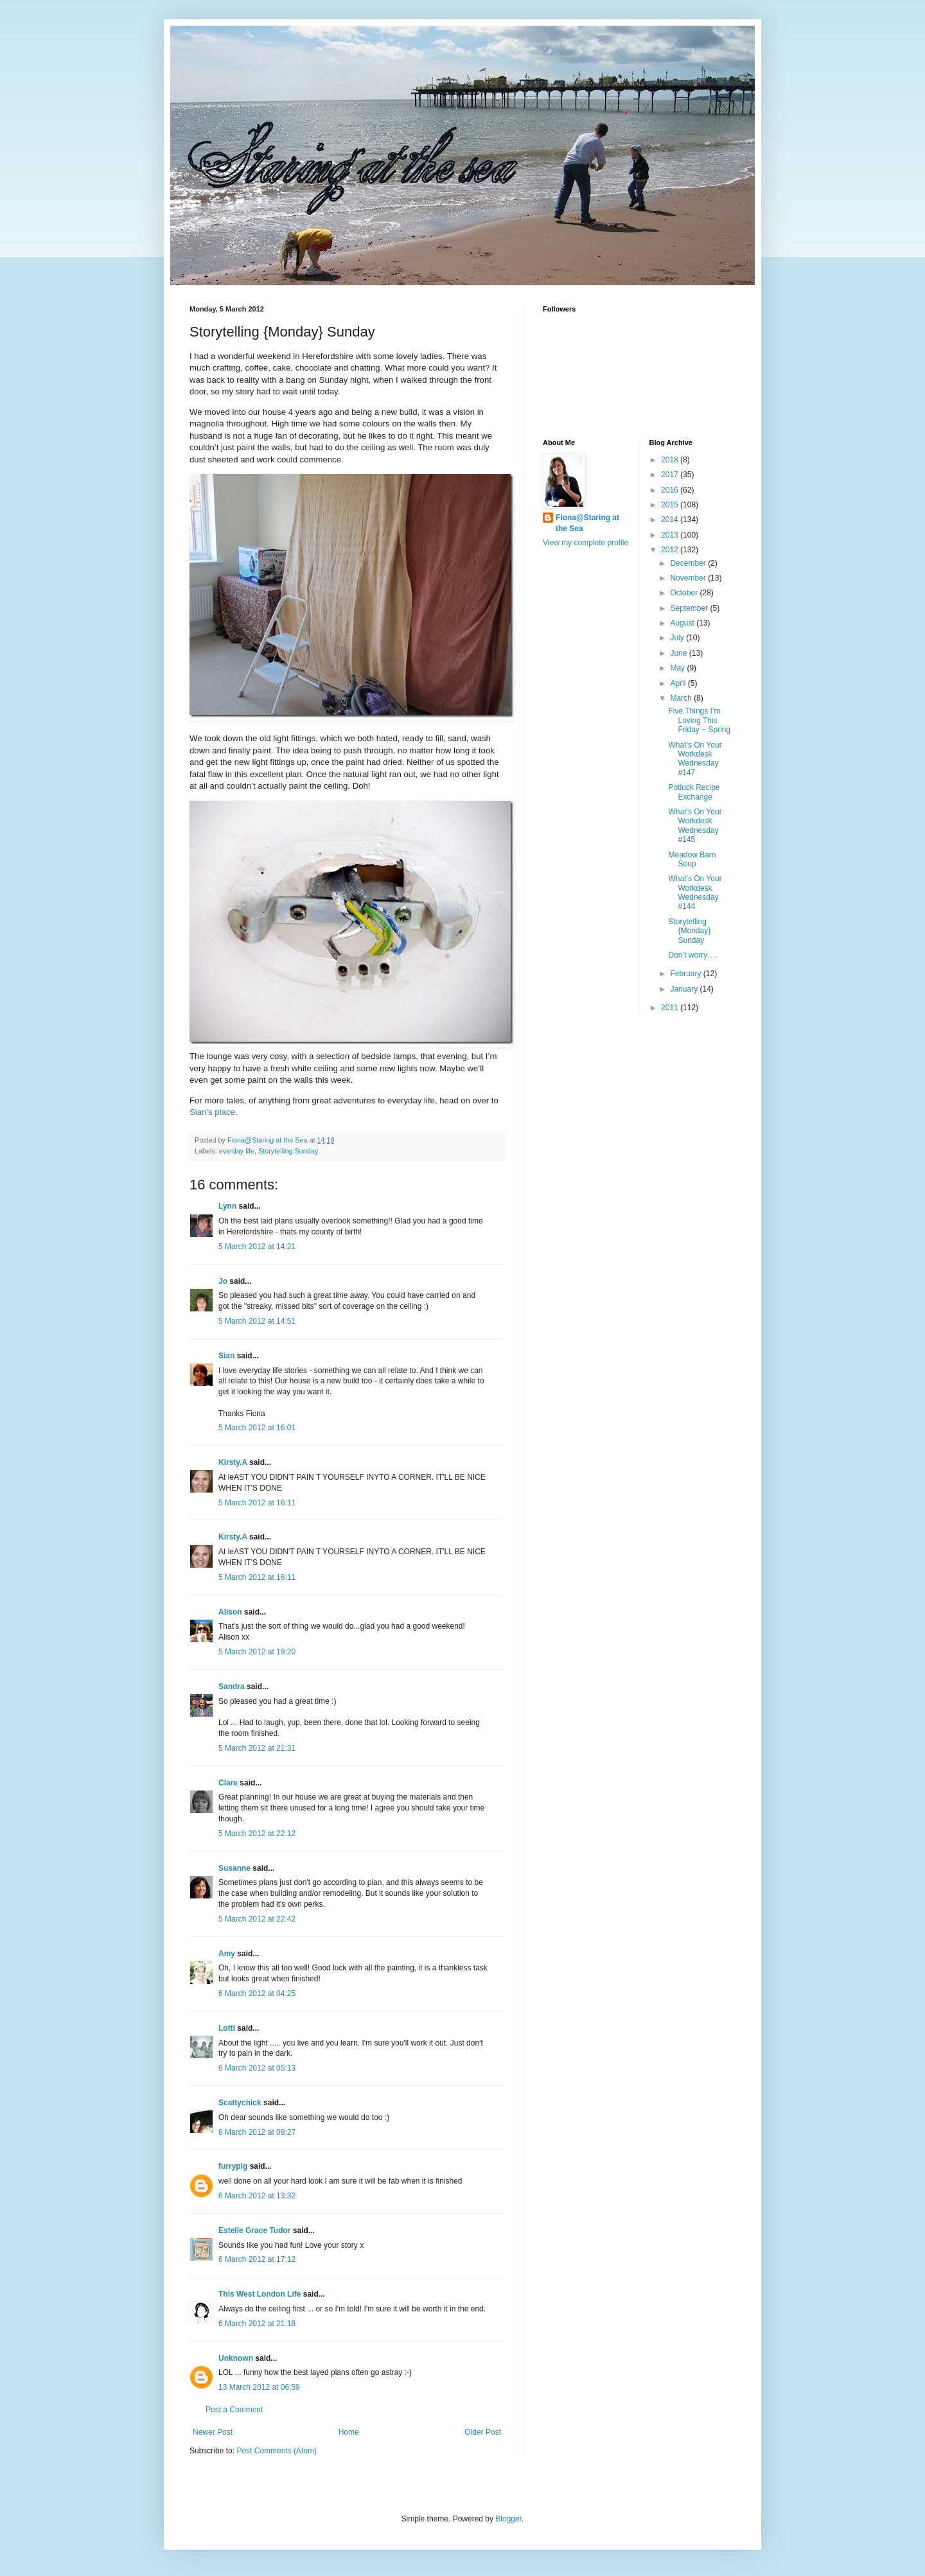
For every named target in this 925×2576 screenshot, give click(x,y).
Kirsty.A (232, 1462)
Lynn (227, 1206)
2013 (670, 534)
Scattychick (239, 2102)
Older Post (482, 2432)
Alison (230, 1612)
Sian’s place (212, 1112)
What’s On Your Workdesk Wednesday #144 (694, 892)
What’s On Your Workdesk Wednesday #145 (694, 825)
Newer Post (213, 2432)
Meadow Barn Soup (692, 859)
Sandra (231, 1686)
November (689, 578)
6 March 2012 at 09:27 (256, 2132)
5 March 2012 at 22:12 (256, 1833)
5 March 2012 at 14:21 (256, 1246)
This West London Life (259, 2294)
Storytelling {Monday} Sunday (689, 931)
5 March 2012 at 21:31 (256, 1748)
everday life (236, 1151)
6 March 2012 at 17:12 (256, 2259)
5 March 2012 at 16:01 (256, 1427)
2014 (670, 519)
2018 (670, 459)
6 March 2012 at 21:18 (256, 2323)
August (683, 622)
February (686, 973)
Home (349, 2432)
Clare (228, 1782)
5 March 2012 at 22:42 (256, 1918)
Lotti (226, 2028)
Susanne (234, 1868)
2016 (670, 490)
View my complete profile (585, 542)
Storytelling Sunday (288, 1151)
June (679, 653)
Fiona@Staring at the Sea (587, 523)
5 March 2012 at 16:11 (256, 1502)
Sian (226, 1355)
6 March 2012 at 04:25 (256, 1993)
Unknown (235, 2358)
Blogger (508, 2518)
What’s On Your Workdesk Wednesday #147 (694, 758)
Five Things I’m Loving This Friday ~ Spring (699, 720)
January (685, 989)
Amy (226, 1953)
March (682, 698)
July (678, 637)
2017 (670, 474)
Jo (222, 1281)
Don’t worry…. (692, 955)
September (690, 608)
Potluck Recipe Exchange (693, 792)
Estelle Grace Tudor (254, 2230)
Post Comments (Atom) (276, 2450)
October (685, 592)
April (678, 683)
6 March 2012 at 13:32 (256, 2195)
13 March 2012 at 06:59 (259, 2387)
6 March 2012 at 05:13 (256, 2067)
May (678, 667)
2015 (670, 504)
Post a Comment (234, 2409)
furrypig (232, 2166)
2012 (670, 549)
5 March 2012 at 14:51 (256, 1321)
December (689, 563)
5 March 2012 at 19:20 (256, 1651)
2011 (670, 1007)
